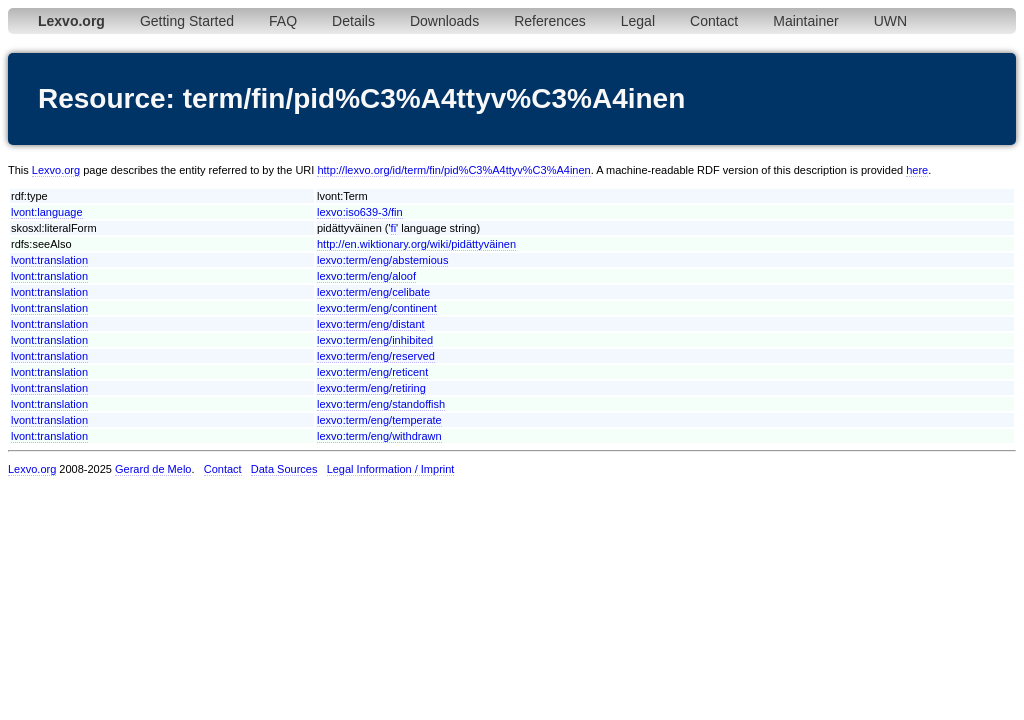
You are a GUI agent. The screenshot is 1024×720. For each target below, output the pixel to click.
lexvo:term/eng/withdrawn (379, 436)
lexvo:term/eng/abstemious (382, 260)
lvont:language (47, 212)
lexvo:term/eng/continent (377, 308)
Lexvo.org (56, 170)
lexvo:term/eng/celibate (373, 292)
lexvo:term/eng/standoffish (381, 404)
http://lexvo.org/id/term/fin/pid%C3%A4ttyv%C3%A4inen (453, 170)
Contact (714, 21)
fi (394, 228)
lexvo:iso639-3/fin (360, 212)
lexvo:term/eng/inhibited (375, 340)
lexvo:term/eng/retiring (371, 388)
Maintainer (805, 21)
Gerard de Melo (153, 469)
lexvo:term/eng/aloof (366, 276)
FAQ (283, 21)
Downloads (444, 21)
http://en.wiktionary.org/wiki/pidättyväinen (416, 244)
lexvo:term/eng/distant (371, 324)
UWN (890, 21)
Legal (638, 21)
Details (353, 21)
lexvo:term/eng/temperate (379, 420)
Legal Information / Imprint (391, 469)
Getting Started (187, 21)
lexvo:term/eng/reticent (372, 372)
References (550, 21)
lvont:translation (49, 260)
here (917, 170)
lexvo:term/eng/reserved (376, 356)
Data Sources (284, 469)
